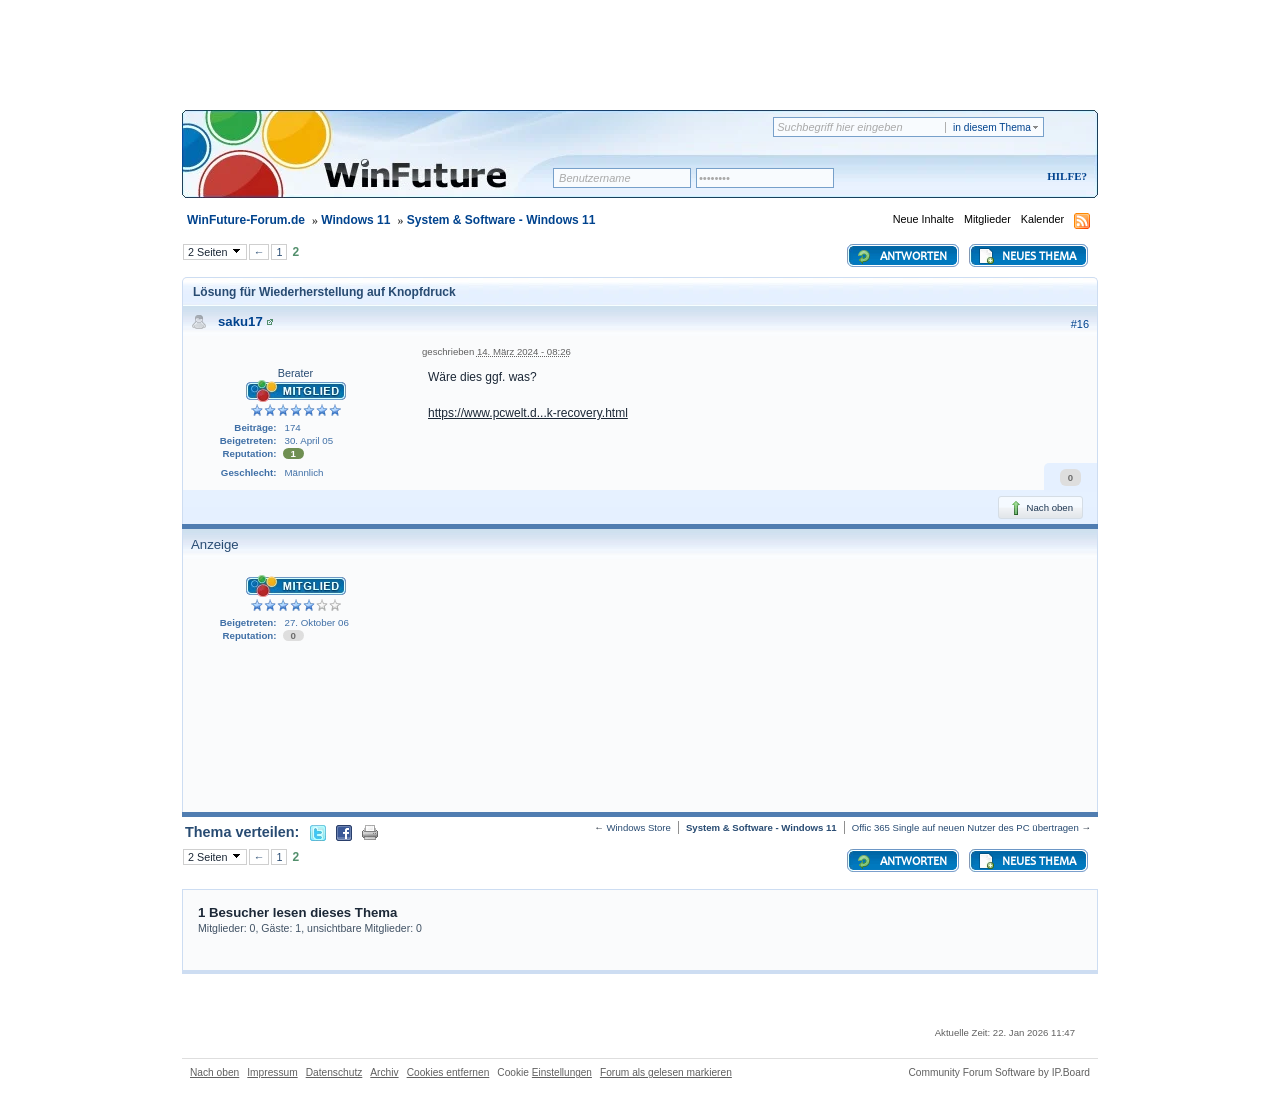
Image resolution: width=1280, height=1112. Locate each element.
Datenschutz (334, 1072)
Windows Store (638, 827)
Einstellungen (562, 1072)
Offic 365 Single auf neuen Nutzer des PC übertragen (965, 827)
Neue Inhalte (923, 219)
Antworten (901, 256)
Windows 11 (355, 220)
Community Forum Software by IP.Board (999, 1072)
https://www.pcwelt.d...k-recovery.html (528, 413)
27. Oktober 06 (317, 622)
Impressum (272, 1072)
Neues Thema (1027, 256)
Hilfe (1064, 176)
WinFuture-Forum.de (246, 220)
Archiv (384, 1072)
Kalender (1042, 219)
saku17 (240, 321)
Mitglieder (987, 219)
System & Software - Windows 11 (501, 220)
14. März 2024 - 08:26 (524, 351)
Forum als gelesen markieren (666, 1072)
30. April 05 (309, 440)
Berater (295, 373)
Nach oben (1040, 508)
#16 (1080, 324)
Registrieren (983, 177)
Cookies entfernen (448, 1072)
